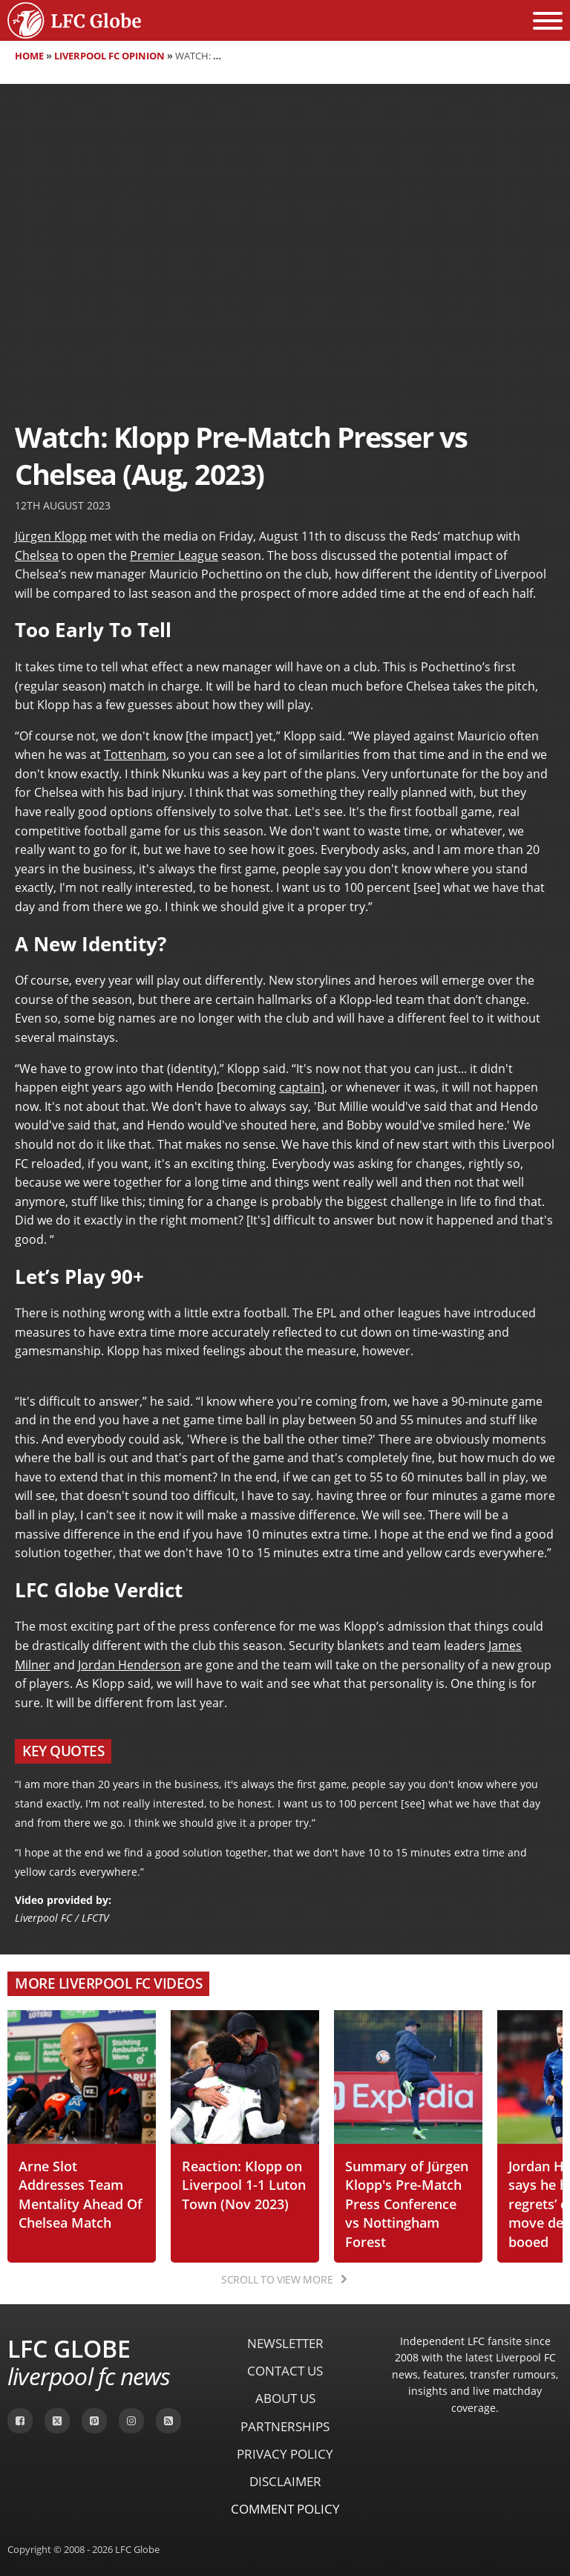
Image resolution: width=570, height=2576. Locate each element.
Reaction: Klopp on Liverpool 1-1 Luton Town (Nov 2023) (244, 2184)
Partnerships (285, 2426)
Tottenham (135, 754)
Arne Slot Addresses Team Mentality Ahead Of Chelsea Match (80, 2194)
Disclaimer (285, 2481)
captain (300, 1087)
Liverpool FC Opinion (109, 55)
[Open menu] (548, 21)
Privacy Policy (285, 2453)
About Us (285, 2398)
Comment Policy (285, 2508)
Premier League (174, 555)
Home (29, 55)
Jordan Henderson (129, 1665)
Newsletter (285, 2343)
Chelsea (37, 555)
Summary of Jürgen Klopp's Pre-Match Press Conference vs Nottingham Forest (406, 2203)
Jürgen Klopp (51, 536)
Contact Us (285, 2370)
